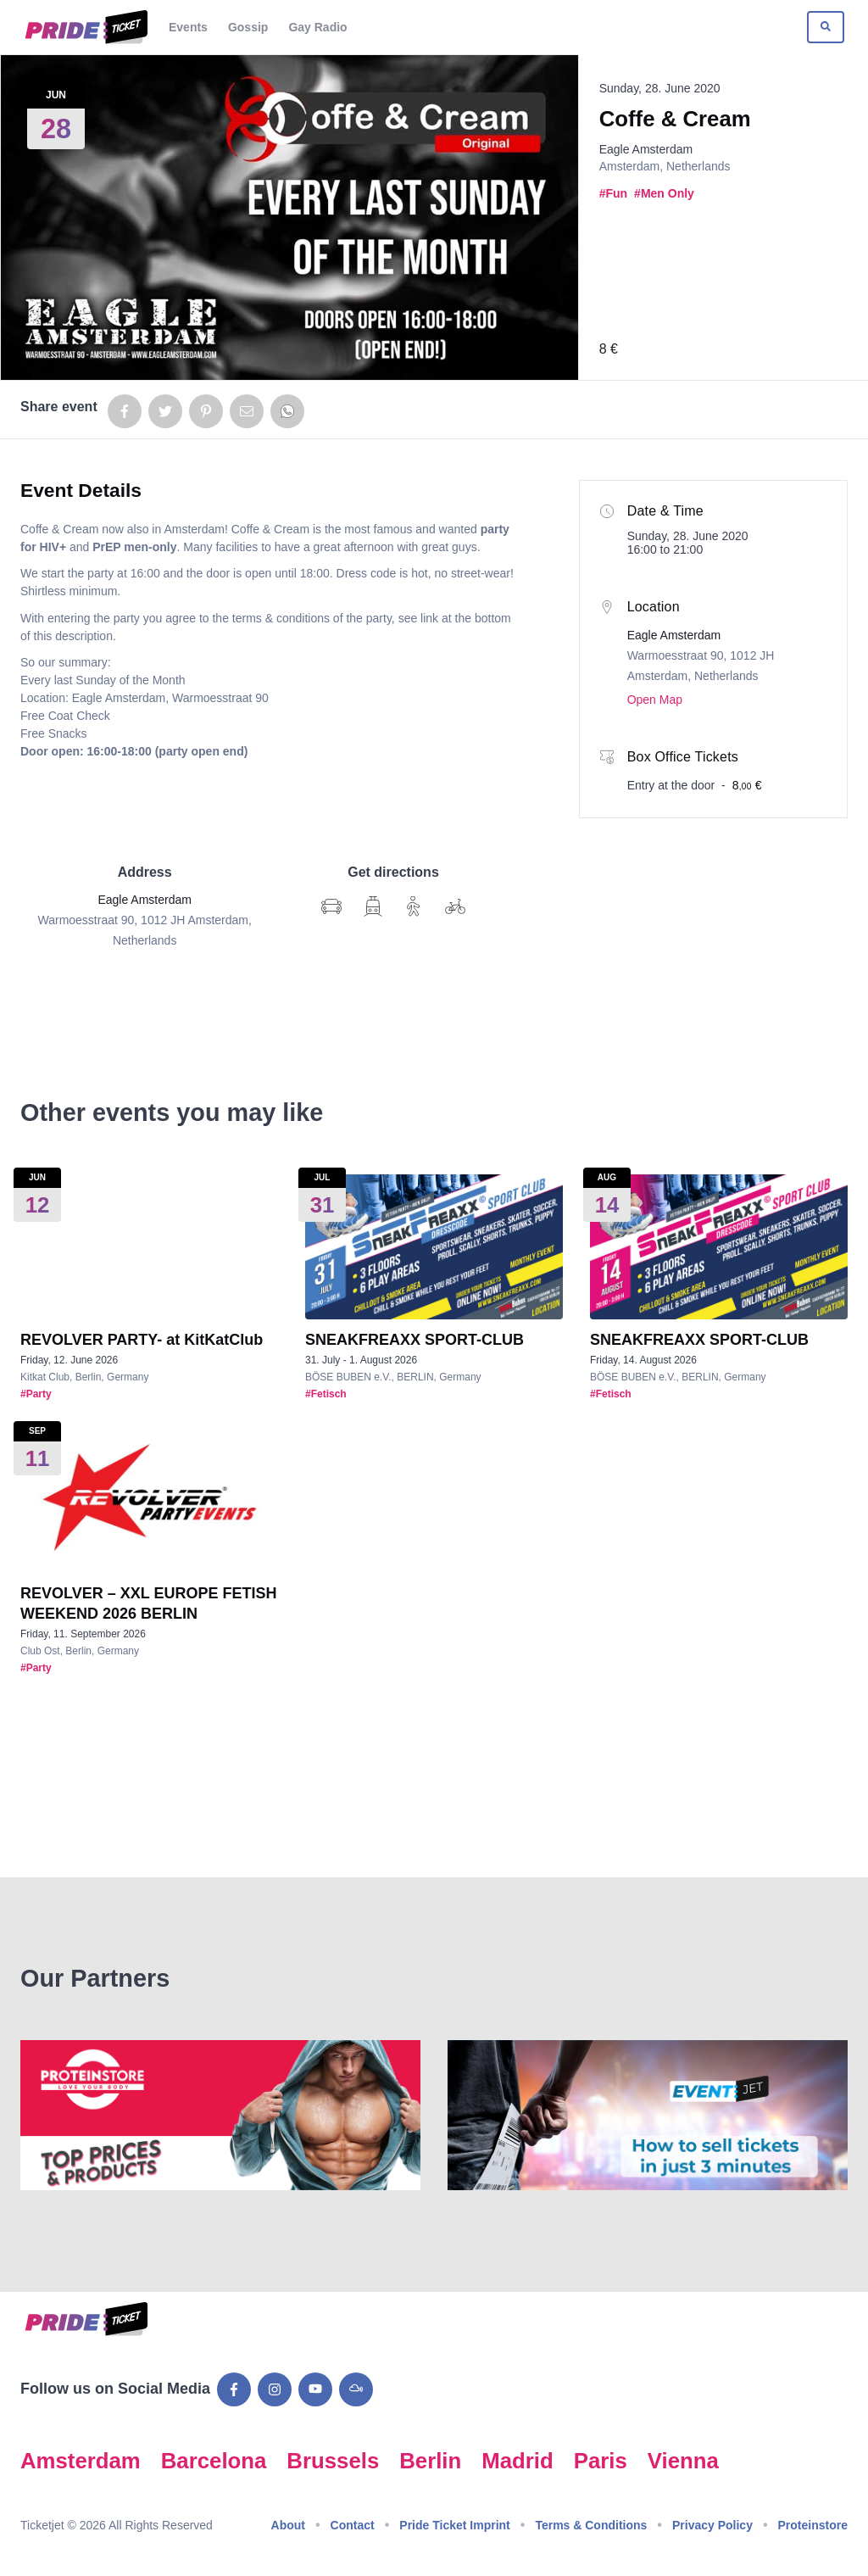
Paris (600, 2461)
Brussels (333, 2461)
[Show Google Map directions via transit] (373, 906)
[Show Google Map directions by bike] (455, 906)
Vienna (683, 2461)
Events (188, 27)
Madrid (517, 2461)
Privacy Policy (712, 2525)
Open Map (654, 699)
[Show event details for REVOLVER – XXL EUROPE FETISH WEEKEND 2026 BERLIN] (149, 1500)
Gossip (248, 27)
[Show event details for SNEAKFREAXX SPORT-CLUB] (434, 1246)
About (288, 2525)
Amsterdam (80, 2461)
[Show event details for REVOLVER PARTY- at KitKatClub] (149, 1246)
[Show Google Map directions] (331, 906)
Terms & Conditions (591, 2525)
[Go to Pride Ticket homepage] (84, 27)
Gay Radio (317, 27)
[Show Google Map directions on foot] (414, 906)
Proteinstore (813, 2525)
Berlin (430, 2461)
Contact (353, 2525)
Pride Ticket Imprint (454, 2525)
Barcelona (214, 2461)
